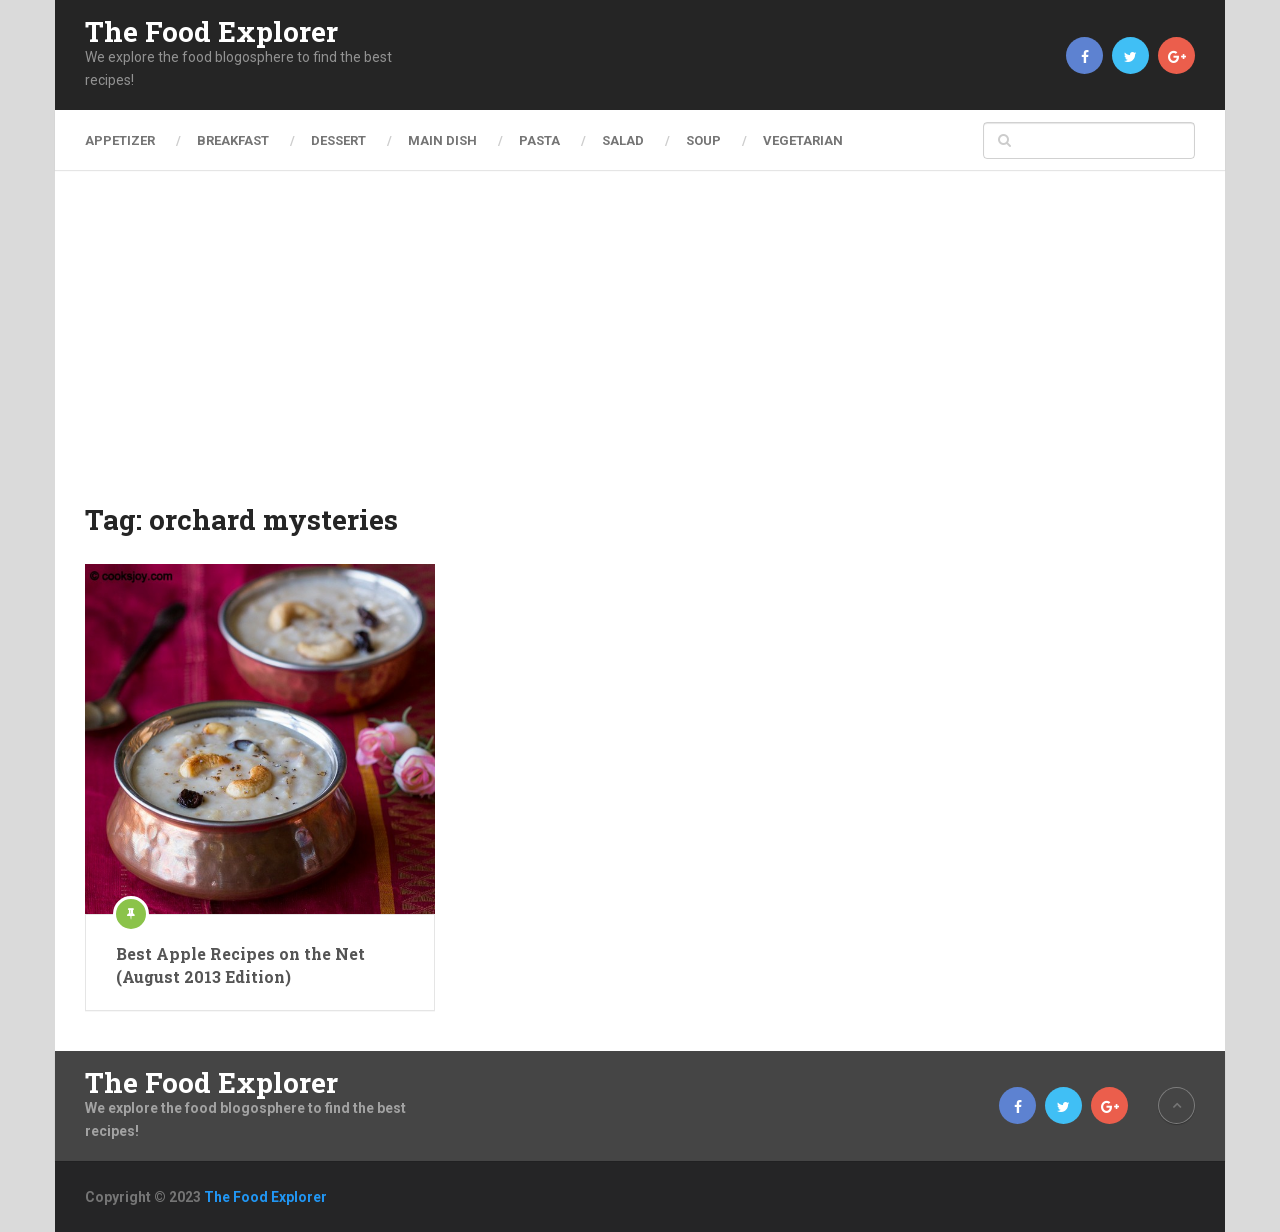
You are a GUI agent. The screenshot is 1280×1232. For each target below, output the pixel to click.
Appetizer (120, 140)
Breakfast (233, 140)
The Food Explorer (211, 32)
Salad (623, 140)
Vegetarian (803, 140)
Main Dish (442, 140)
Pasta (539, 140)
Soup (703, 140)
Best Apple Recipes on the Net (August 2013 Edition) (240, 964)
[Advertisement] (640, 350)
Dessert (338, 140)
